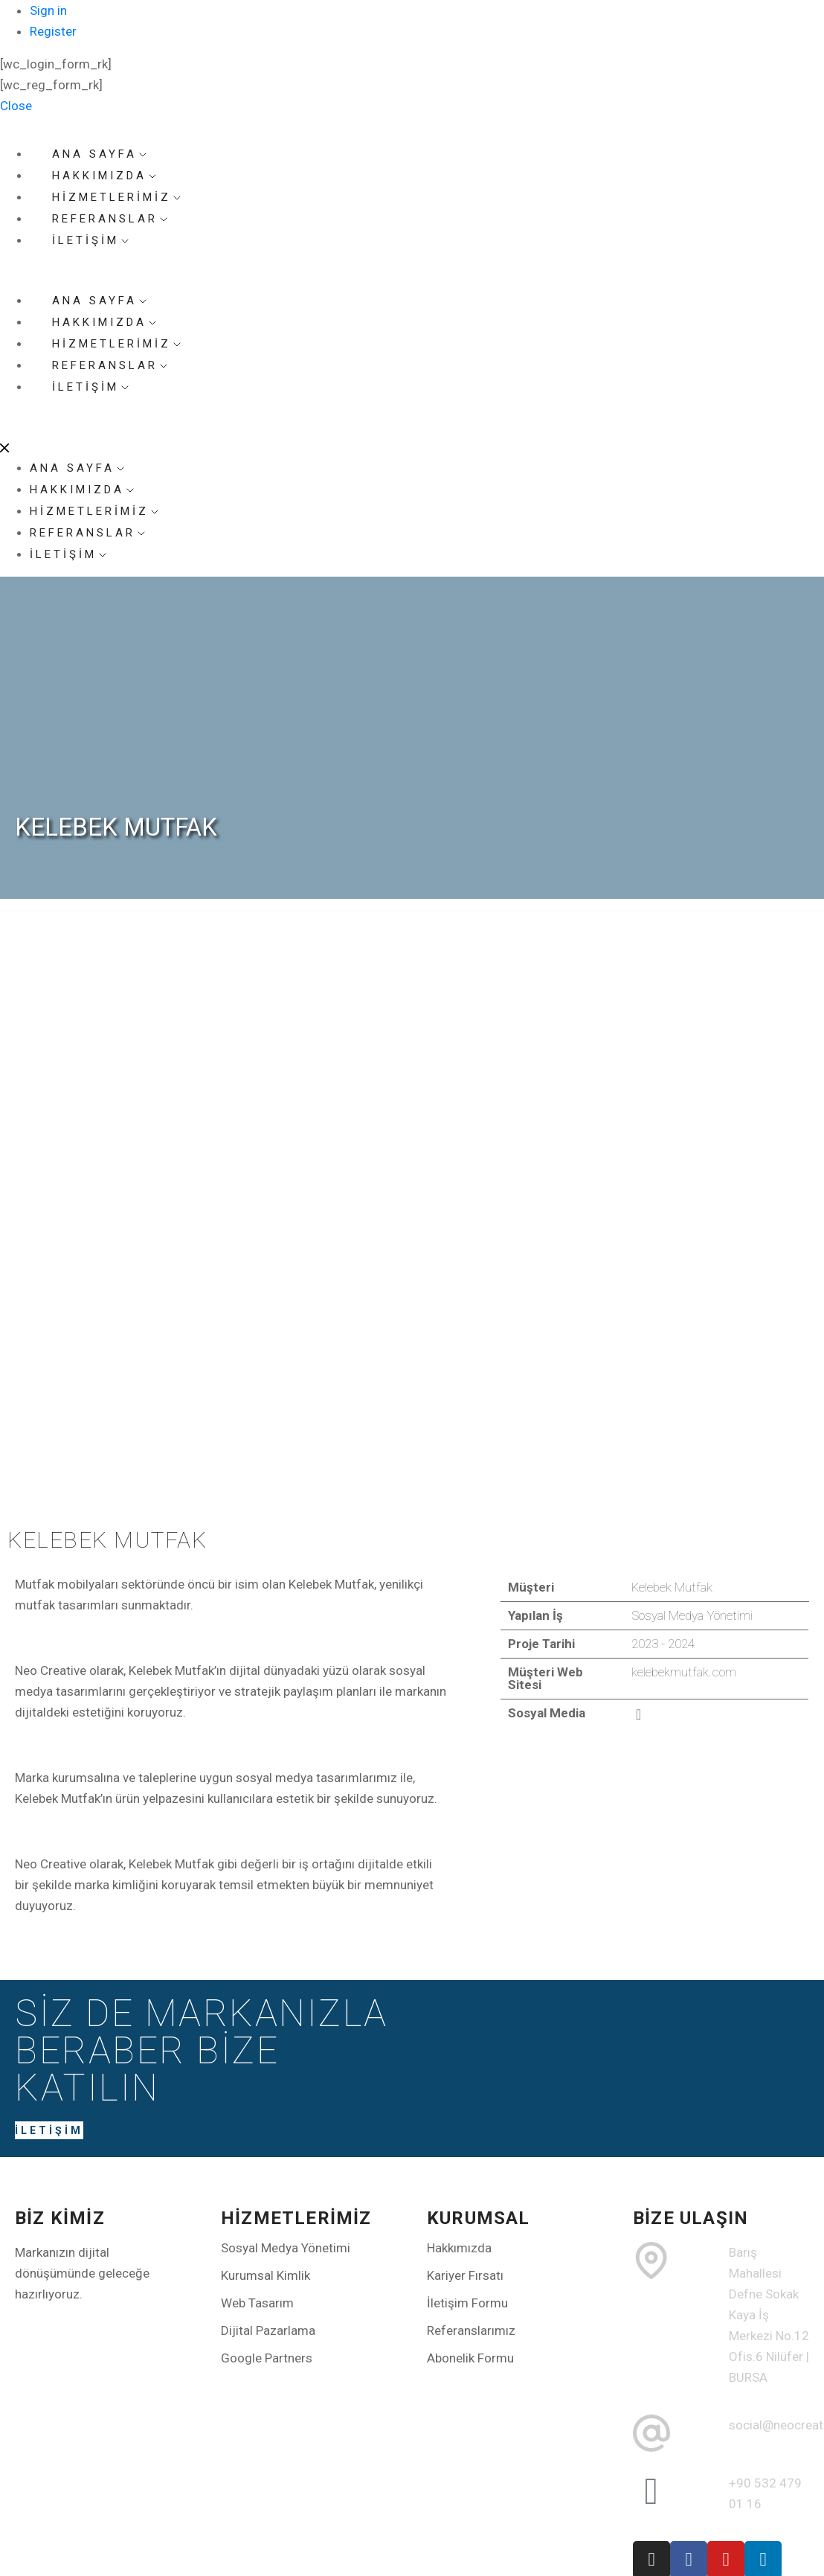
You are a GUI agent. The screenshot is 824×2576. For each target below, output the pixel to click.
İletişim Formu (467, 2302)
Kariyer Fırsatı (465, 2275)
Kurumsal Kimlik (265, 2275)
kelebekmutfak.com (683, 1672)
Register (53, 31)
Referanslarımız (471, 2330)
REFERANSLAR (88, 532)
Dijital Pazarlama (268, 2330)
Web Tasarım (257, 2302)
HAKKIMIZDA (83, 489)
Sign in (48, 10)
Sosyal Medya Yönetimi (285, 2247)
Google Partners (266, 2358)
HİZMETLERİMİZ (95, 511)
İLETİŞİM (91, 240)
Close (16, 105)
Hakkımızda (459, 2247)
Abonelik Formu (470, 2358)
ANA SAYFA (78, 468)
